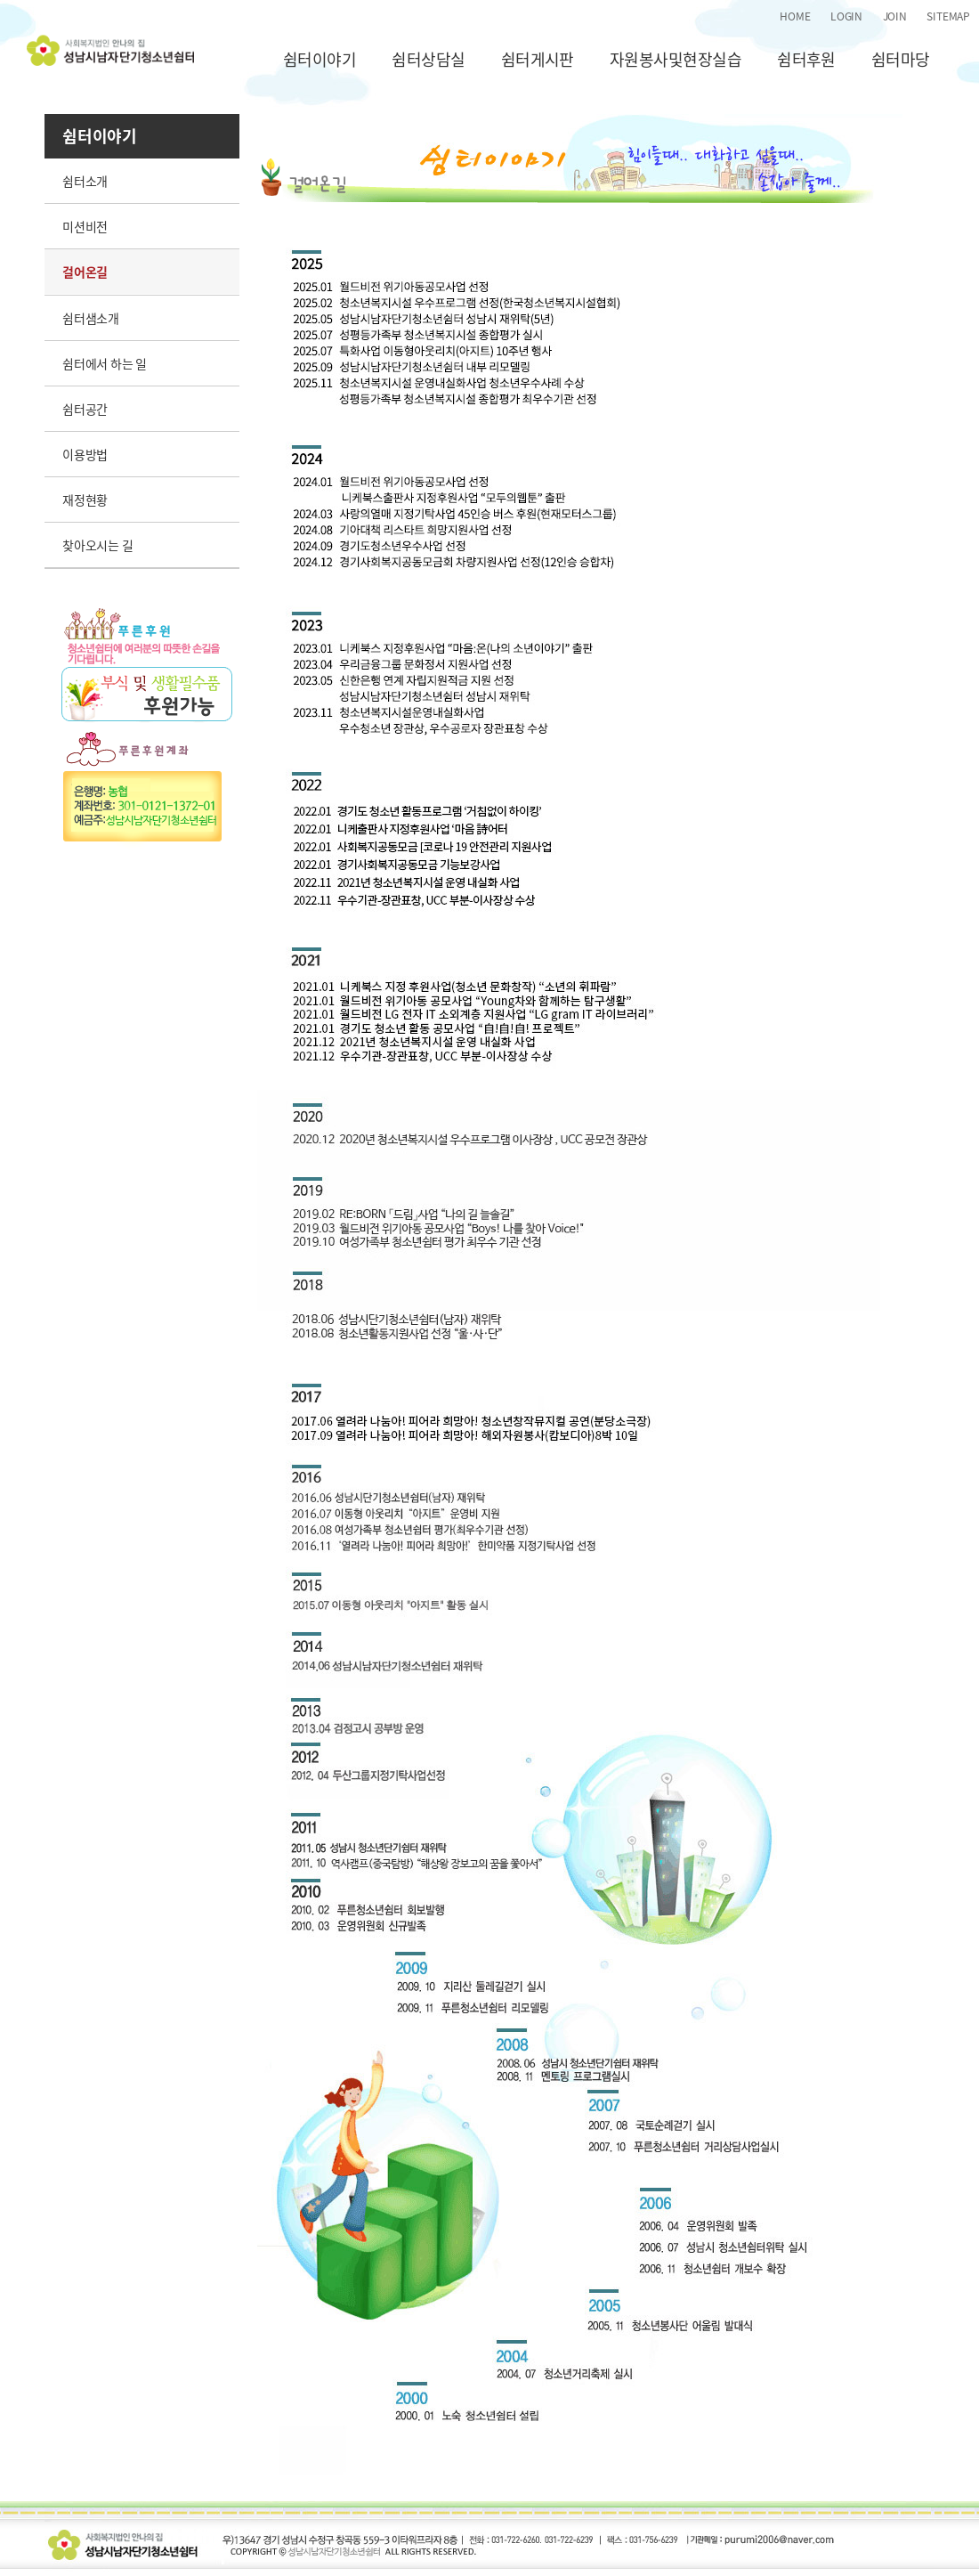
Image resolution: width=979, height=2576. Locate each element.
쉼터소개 (85, 181)
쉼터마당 (900, 59)
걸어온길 (85, 271)
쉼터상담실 (428, 59)
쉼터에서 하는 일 (104, 363)
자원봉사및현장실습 (675, 59)
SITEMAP (948, 16)
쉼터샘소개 (90, 318)
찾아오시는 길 (98, 545)
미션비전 (85, 226)
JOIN (895, 16)
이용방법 (85, 454)
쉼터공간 (85, 409)
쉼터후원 (806, 59)
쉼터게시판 (537, 59)
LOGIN (846, 16)
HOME (795, 16)
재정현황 (85, 499)
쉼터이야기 (319, 59)
